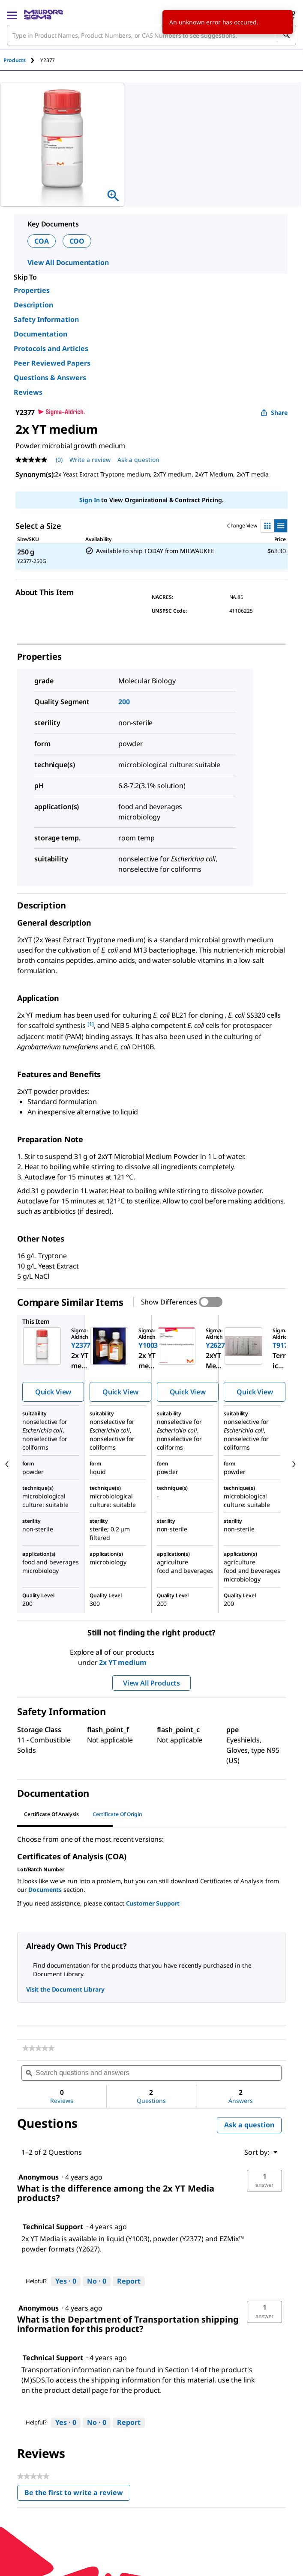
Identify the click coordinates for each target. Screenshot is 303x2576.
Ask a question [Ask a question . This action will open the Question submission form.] (138, 460)
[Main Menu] (12, 15)
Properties (32, 290)
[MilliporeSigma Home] (43, 14)
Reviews (28, 392)
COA (41, 241)
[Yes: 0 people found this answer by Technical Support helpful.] (66, 2281)
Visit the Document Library (65, 1989)
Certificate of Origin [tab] (117, 1814)
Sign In (89, 500)
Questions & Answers (50, 377)
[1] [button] (90, 1023)
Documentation (40, 334)
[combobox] (151, 35)
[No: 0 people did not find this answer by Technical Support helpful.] (97, 2281)
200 (124, 701)
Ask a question (249, 2124)
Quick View (53, 1392)
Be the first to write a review (77, 2494)
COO (77, 241)
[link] (38, 2048)
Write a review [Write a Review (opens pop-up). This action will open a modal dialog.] (90, 460)
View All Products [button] (151, 1683)
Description (33, 305)
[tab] (21, 60)
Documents (45, 1889)
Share (274, 412)
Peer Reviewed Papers (52, 363)
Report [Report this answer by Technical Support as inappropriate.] (129, 2281)
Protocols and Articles (51, 348)
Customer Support (153, 1903)
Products (14, 60)
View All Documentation (67, 262)
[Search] (286, 35)
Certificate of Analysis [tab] (51, 1814)
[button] (264, 2181)
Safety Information (46, 319)
